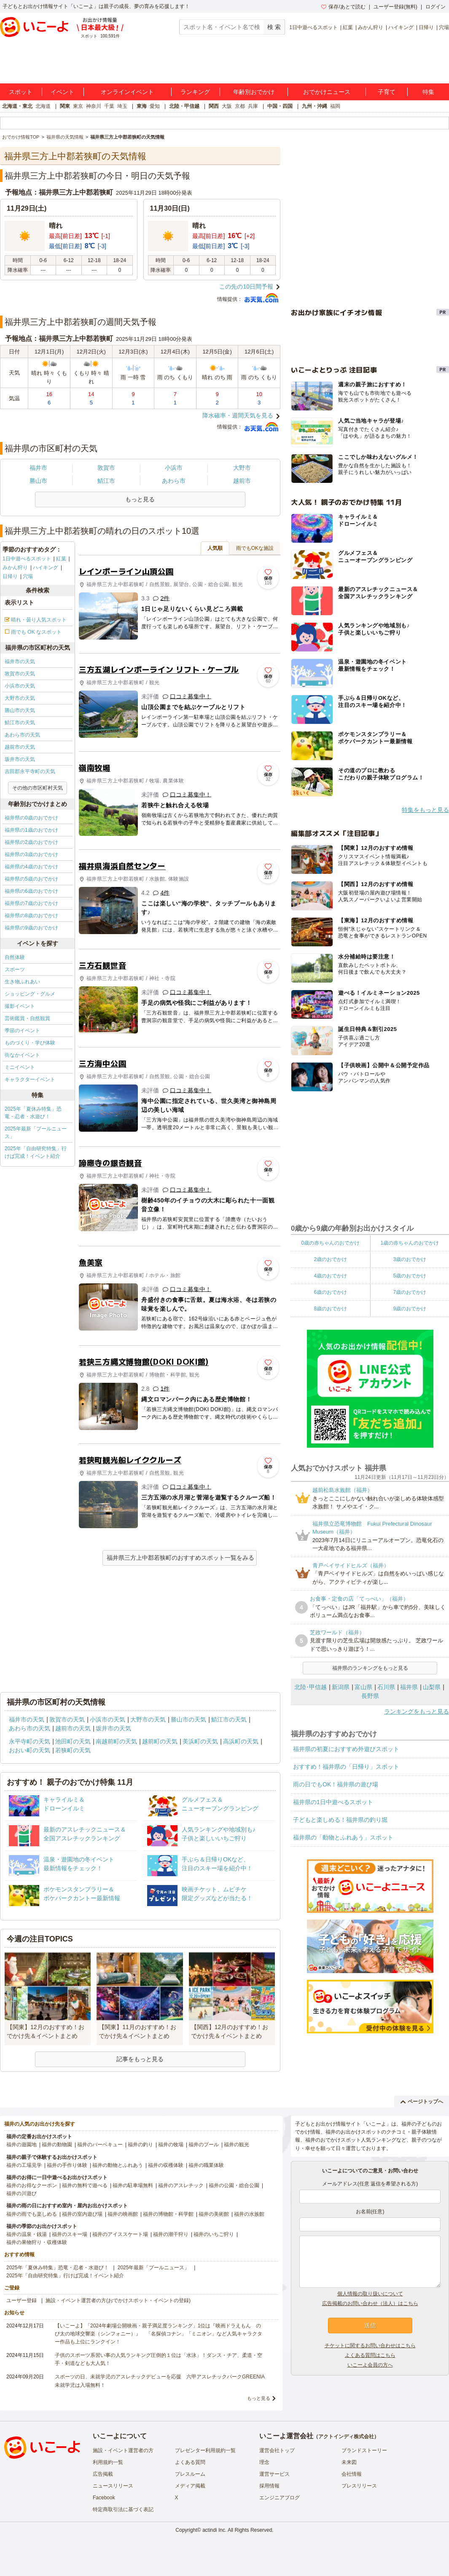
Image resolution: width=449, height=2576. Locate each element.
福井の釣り (140, 2145)
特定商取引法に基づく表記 (123, 2509)
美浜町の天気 (200, 1741)
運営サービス (274, 2474)
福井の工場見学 (24, 2165)
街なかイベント (22, 1055)
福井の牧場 (170, 2145)
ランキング (195, 91)
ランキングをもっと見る (416, 1711)
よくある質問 (190, 2462)
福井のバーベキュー (100, 2145)
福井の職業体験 (206, 2165)
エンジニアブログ (279, 2498)
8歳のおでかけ (330, 1309)
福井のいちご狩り (214, 2234)
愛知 (155, 106)
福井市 (38, 467)
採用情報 (269, 2486)
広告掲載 (103, 2474)
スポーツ (15, 969)
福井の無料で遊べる (85, 2185)
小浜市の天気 (20, 686)
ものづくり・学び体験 (30, 1043)
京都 (240, 106)
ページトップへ (422, 2102)
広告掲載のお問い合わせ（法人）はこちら (370, 2303)
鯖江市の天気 (20, 723)
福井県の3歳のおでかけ (31, 854)
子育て (386, 91)
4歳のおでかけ (330, 1276)
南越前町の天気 (116, 1741)
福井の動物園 (57, 2145)
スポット (20, 91)
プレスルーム (190, 2474)
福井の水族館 (249, 2214)
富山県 (363, 1687)
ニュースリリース (113, 2486)
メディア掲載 (190, 2486)
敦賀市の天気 (20, 674)
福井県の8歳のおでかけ (31, 915)
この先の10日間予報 (246, 286)
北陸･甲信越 (310, 1687)
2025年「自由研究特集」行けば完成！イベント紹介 (36, 1152)
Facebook (104, 2498)
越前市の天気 (20, 747)
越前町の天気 (159, 1741)
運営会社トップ (277, 2450)
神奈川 (93, 106)
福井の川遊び (21, 2193)
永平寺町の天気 (29, 1741)
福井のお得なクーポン (31, 2185)
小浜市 (174, 467)
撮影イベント (20, 1006)
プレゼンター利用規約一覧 (205, 2450)
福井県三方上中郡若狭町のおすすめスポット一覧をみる (180, 1557)
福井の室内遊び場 (82, 2214)
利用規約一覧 (108, 2462)
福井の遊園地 (21, 2145)
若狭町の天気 (73, 1750)
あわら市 (174, 480)
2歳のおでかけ (330, 1259)
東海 (142, 106)
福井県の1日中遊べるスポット (333, 1802)
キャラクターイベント (30, 1079)
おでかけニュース (326, 91)
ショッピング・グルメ (30, 994)
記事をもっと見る (140, 2059)
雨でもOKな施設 (255, 548)
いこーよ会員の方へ (370, 2365)
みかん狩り (370, 27)
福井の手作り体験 (67, 2165)
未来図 (349, 2462)
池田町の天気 (73, 1741)
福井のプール (203, 2145)
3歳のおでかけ (409, 1259)
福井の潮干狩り (170, 2234)
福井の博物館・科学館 (168, 2214)
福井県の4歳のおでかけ (31, 867)
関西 (214, 106)
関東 (65, 106)
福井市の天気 (20, 661)
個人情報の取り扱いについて (370, 2294)
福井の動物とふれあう (117, 2165)
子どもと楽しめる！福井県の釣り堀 (340, 1819)
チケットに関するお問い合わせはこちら (370, 2345)
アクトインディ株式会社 (346, 2436)
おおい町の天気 (29, 1750)
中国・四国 (280, 106)
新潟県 (341, 1687)
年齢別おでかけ (253, 91)
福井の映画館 (123, 2214)
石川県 (386, 1687)
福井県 (409, 1687)
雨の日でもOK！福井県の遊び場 (335, 1784)
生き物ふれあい (22, 982)
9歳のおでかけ (409, 1309)
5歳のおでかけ (409, 1276)
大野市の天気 (20, 698)
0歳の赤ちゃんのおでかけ (330, 1243)
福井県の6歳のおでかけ (31, 891)
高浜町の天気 (240, 1741)
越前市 (242, 480)
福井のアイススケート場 (120, 2234)
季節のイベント (22, 1031)
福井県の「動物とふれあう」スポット (343, 1837)
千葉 (109, 106)
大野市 (242, 467)
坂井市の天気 (20, 759)
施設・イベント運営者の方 (123, 2450)
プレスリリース (359, 2486)
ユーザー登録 (21, 2300)
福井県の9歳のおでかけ (31, 928)
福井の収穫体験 (165, 2165)
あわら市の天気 (22, 735)
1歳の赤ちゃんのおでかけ (409, 1243)
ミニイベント (20, 1067)
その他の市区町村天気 (37, 788)
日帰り (426, 27)
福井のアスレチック (181, 2185)
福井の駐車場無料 (133, 2185)
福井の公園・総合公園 (234, 2185)
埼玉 (122, 106)
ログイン (435, 7)
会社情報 (351, 2474)
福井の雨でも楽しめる (31, 2214)
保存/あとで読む (343, 7)
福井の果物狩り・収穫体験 (36, 2242)
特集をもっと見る (425, 809)
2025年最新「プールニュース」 (36, 1132)
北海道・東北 (17, 106)
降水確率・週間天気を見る (237, 415)
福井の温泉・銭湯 (26, 2234)
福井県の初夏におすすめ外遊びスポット (346, 1749)
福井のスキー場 (69, 2234)
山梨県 (432, 1687)
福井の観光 (236, 2145)
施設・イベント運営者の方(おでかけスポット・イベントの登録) (118, 2300)
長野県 (370, 1695)
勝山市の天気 (20, 710)
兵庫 (253, 106)
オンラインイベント (127, 91)
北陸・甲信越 (184, 106)
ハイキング (401, 27)
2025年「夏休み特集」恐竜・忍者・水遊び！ (33, 1112)
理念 (264, 2462)
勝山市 (38, 480)
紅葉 (348, 27)
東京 (78, 106)
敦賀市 (106, 467)
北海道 (43, 106)
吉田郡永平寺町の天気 (30, 771)
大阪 (227, 106)
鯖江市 (106, 480)
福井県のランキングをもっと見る (370, 1668)
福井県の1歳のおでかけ (31, 830)
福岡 (335, 106)
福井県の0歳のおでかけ (31, 818)
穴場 (444, 27)
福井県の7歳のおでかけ (31, 903)
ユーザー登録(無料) (395, 7)
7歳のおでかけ (409, 1292)
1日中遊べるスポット (313, 27)
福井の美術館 (214, 2214)
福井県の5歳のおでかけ (31, 879)
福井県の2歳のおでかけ (31, 842)
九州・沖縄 (314, 106)
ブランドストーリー (364, 2450)
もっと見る (258, 2398)
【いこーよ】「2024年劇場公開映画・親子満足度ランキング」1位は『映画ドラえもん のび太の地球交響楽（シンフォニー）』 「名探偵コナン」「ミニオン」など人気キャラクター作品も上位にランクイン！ (158, 2334)
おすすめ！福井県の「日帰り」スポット (346, 1766)
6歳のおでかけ (330, 1292)
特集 (428, 91)
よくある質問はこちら (370, 2355)
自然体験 (15, 957)
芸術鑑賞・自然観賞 (27, 1018)
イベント (62, 91)
